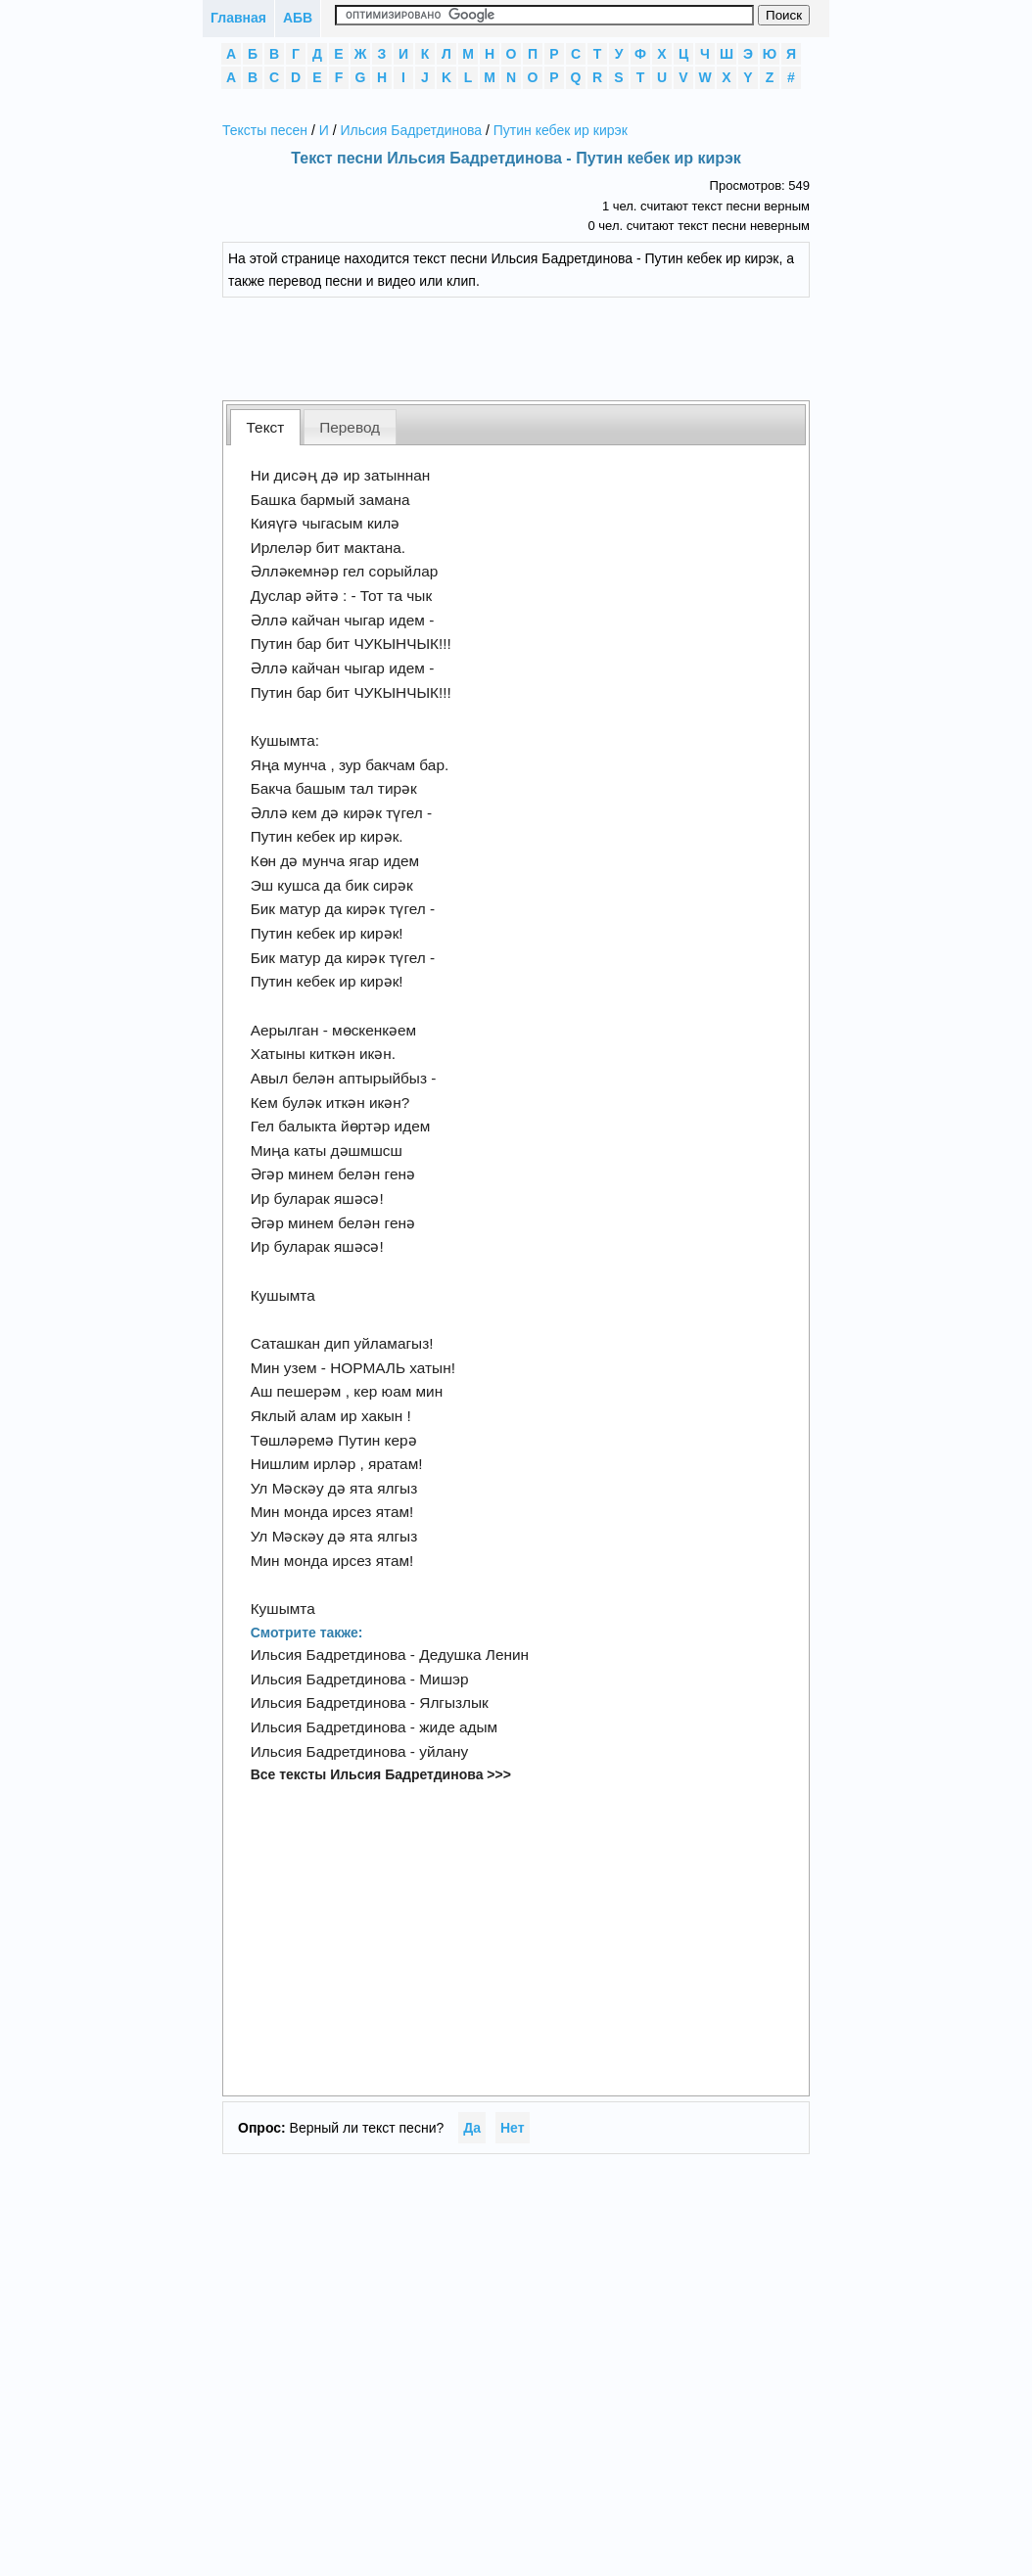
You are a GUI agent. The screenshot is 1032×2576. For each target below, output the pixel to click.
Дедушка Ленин (474, 1654)
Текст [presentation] (266, 427)
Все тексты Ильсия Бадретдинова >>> (381, 1774)
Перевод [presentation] (349, 427)
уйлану (443, 1751)
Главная (238, 17)
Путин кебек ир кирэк (560, 130)
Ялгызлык (453, 1702)
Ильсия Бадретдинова (412, 130)
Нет (512, 2128)
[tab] (265, 427)
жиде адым (458, 1727)
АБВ (297, 17)
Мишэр (443, 1679)
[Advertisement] (530, 346)
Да (472, 2128)
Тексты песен (264, 130)
